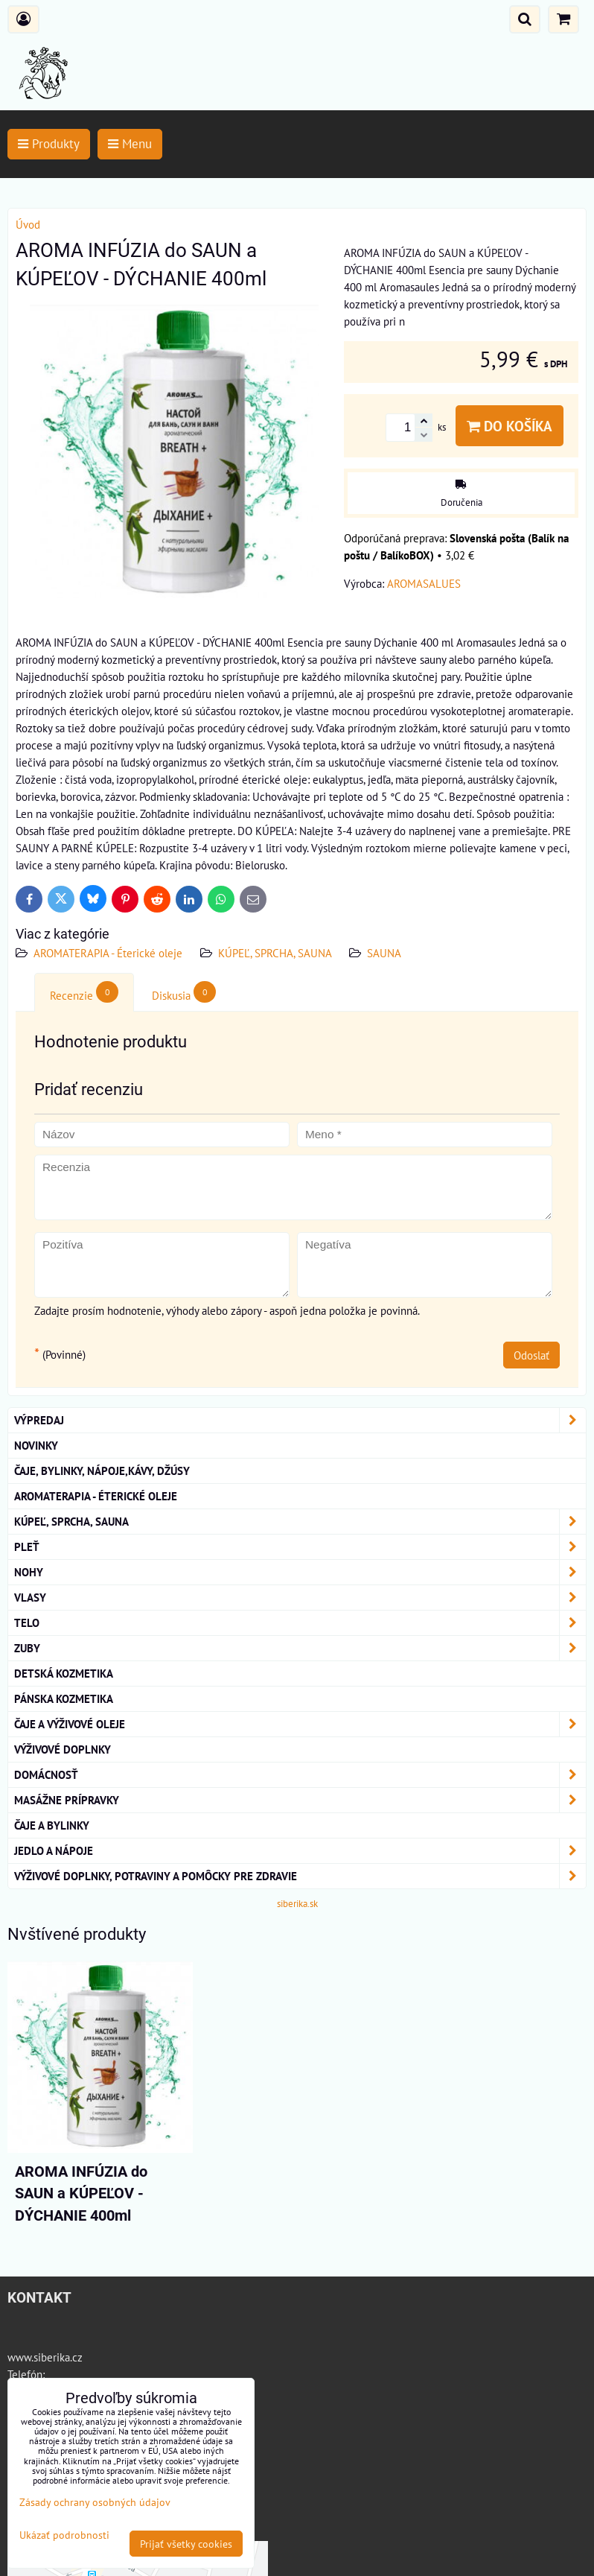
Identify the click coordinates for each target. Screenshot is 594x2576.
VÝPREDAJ (300, 1420)
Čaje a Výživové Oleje (300, 1724)
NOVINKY (36, 1445)
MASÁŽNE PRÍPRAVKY (300, 1800)
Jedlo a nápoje (300, 1851)
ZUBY (300, 1648)
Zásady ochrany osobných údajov (94, 2502)
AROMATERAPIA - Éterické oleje (107, 952)
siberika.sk (297, 1903)
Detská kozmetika (63, 1673)
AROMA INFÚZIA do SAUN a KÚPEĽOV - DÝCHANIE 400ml (81, 2193)
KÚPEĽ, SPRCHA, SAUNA (276, 952)
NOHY (300, 1572)
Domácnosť (300, 1775)
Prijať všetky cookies (186, 2544)
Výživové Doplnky (62, 1749)
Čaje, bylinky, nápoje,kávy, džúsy (102, 1470)
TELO (300, 1623)
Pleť (300, 1547)
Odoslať (531, 1355)
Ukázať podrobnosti (64, 2535)
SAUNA (384, 952)
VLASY (300, 1597)
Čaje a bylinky (51, 1825)
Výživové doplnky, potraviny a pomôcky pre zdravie (300, 1876)
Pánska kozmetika (63, 1698)
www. (20, 2357)
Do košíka (509, 425)
